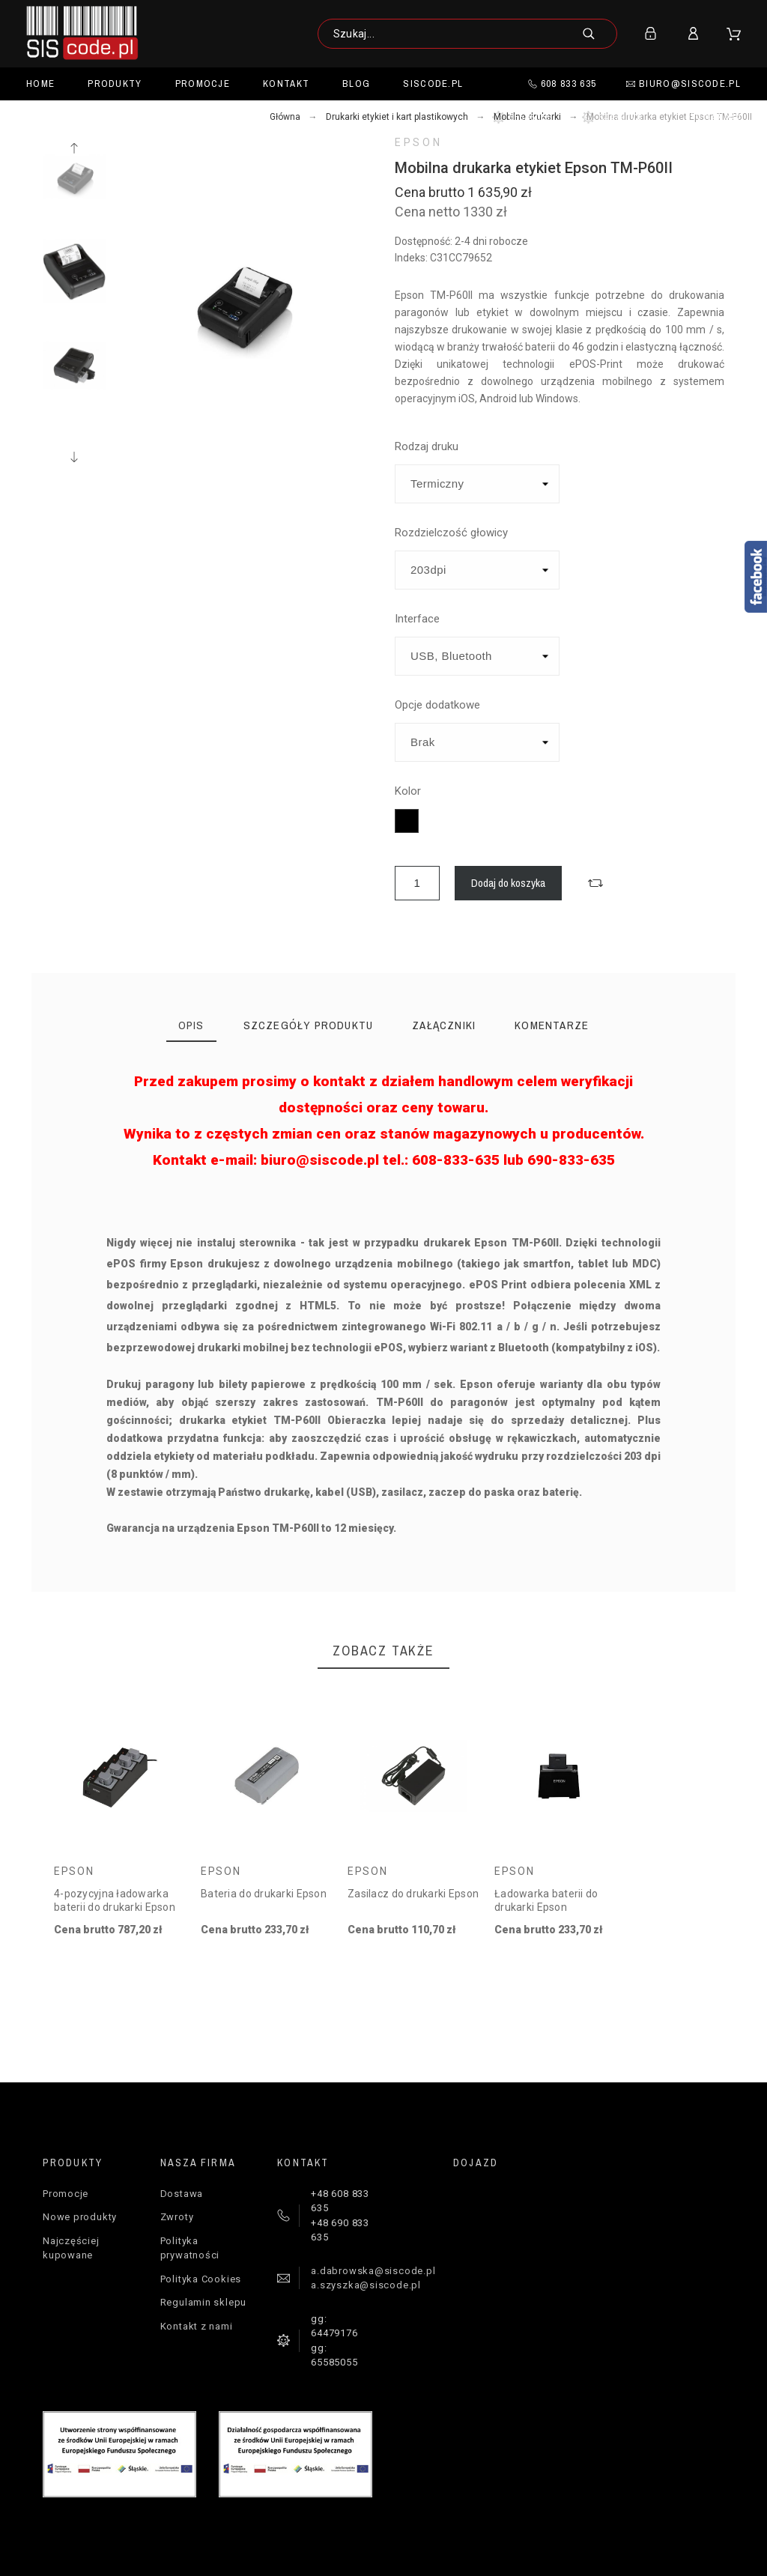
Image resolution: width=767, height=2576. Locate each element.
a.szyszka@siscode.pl (366, 2285)
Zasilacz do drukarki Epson (413, 1894)
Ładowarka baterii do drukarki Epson (546, 1900)
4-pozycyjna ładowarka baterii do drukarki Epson (114, 1900)
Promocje (65, 2193)
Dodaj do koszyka (508, 883)
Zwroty (177, 2216)
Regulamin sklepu (203, 2302)
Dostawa (181, 2193)
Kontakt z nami (196, 2326)
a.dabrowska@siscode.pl (373, 2270)
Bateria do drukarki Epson (264, 1894)
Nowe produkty (80, 2216)
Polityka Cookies (200, 2279)
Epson (418, 142)
